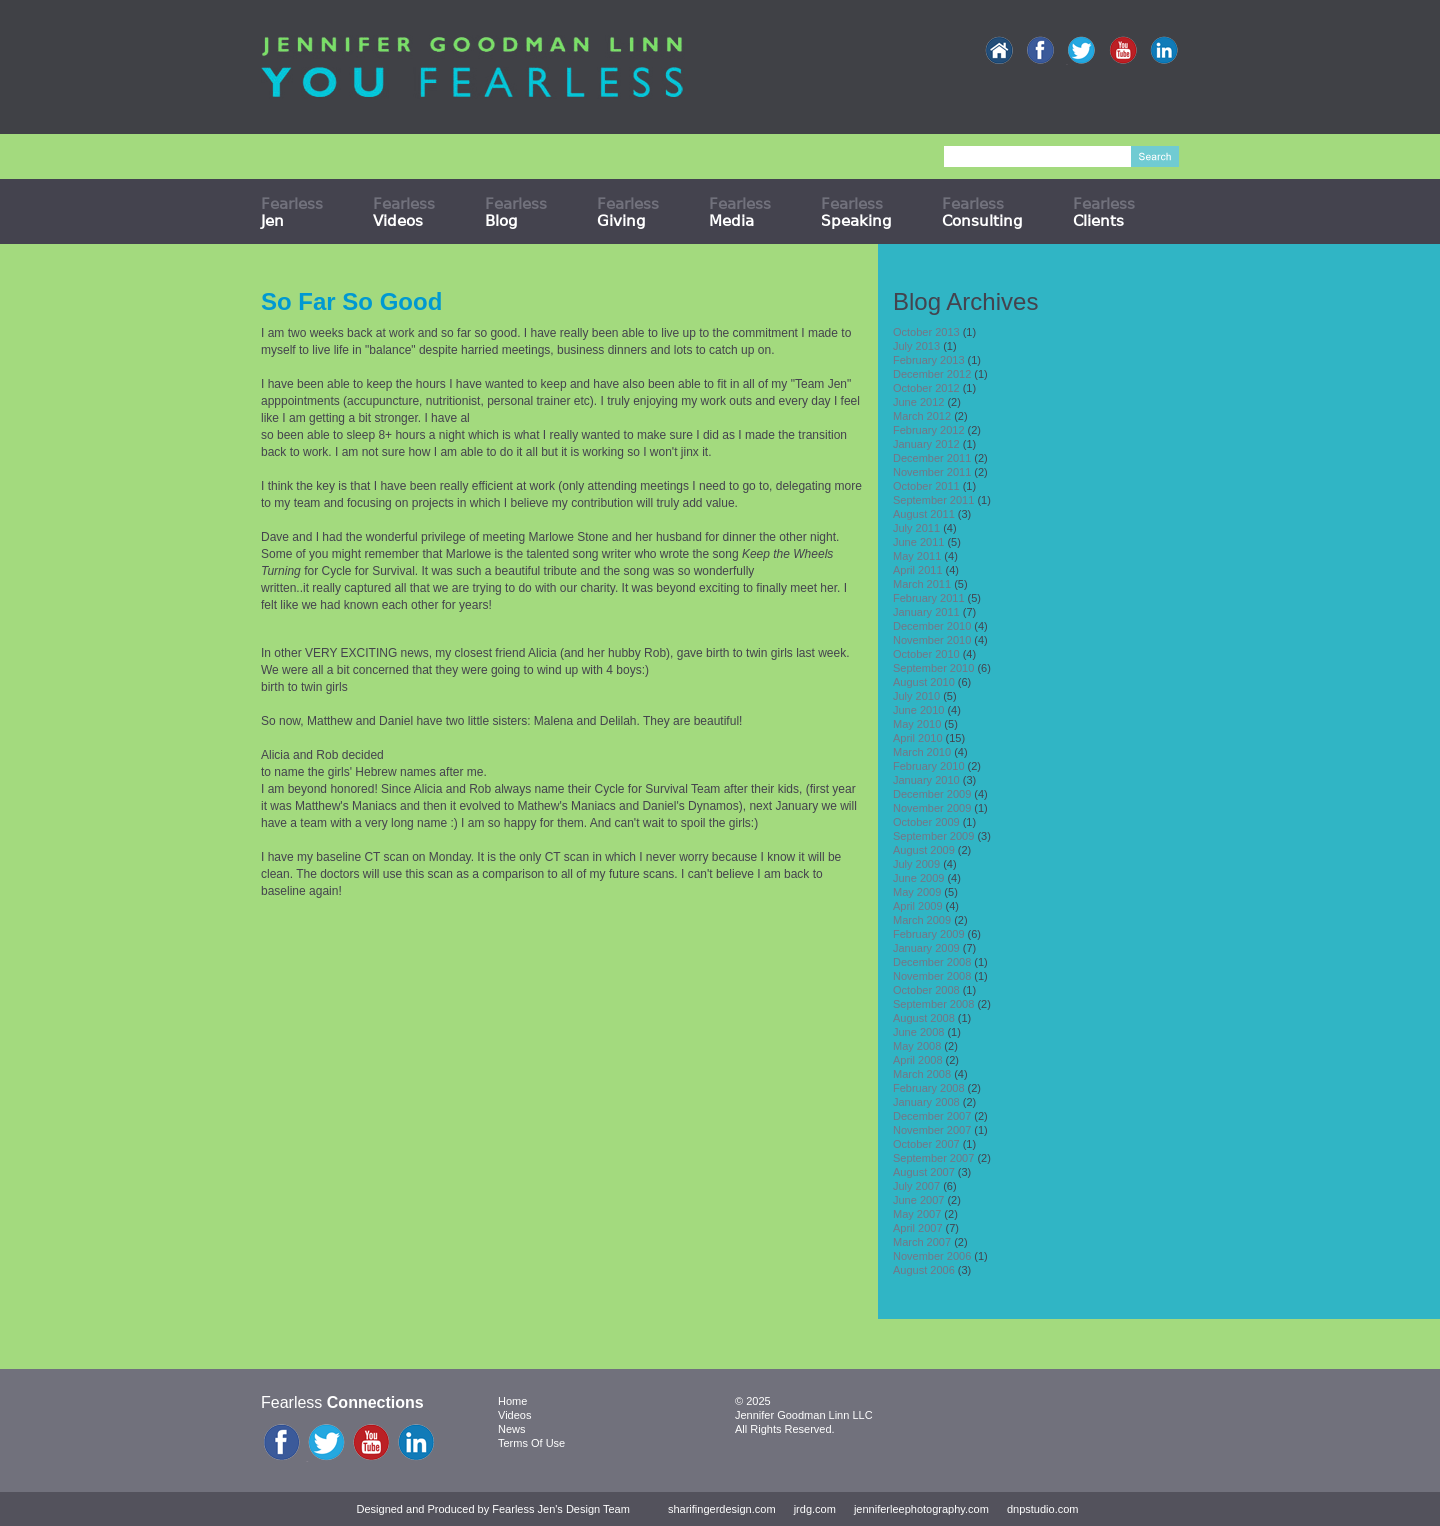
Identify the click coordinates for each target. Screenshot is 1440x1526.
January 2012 (926, 444)
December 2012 (932, 374)
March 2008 (922, 1074)
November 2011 (932, 472)
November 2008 (932, 976)
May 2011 (917, 556)
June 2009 (918, 878)
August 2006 (924, 1270)
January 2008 (926, 1102)
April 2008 (918, 1060)
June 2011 (918, 542)
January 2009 (926, 948)
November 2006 (932, 1256)
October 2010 (926, 654)
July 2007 (916, 1186)
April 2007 (918, 1228)
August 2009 (924, 850)
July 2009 (916, 864)
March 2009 (922, 920)
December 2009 (932, 794)
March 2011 (922, 584)
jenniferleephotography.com (921, 1509)
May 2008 (917, 1046)
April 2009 (918, 906)
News (512, 1429)
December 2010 (932, 626)
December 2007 (932, 1116)
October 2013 (926, 332)
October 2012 (926, 388)
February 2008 (929, 1088)
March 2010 (922, 752)
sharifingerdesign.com (722, 1509)
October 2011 (926, 486)
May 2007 (917, 1214)
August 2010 (924, 682)
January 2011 (926, 612)
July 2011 (916, 528)
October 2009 (926, 822)
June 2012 (918, 402)
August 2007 (924, 1172)
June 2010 (918, 710)
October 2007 (926, 1144)
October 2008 (926, 990)
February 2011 (929, 598)
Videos (514, 1415)
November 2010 (932, 640)
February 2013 (929, 360)
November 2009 (932, 808)
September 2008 (933, 1004)
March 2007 (922, 1242)
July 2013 (916, 346)
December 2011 (932, 458)
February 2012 (929, 430)
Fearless (292, 212)
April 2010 (918, 738)
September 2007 (933, 1158)
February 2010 (929, 766)
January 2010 (926, 780)
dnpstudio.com (1043, 1509)
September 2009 (933, 836)
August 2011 (924, 514)
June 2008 (918, 1032)
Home (512, 1401)
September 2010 (933, 668)
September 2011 (933, 500)
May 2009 (917, 892)
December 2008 (932, 962)
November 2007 (932, 1130)
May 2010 (917, 724)
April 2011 (918, 570)
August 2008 (924, 1018)
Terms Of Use (531, 1443)
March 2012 (922, 416)
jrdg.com (815, 1509)
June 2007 (918, 1200)
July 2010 (916, 696)
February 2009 (929, 934)
